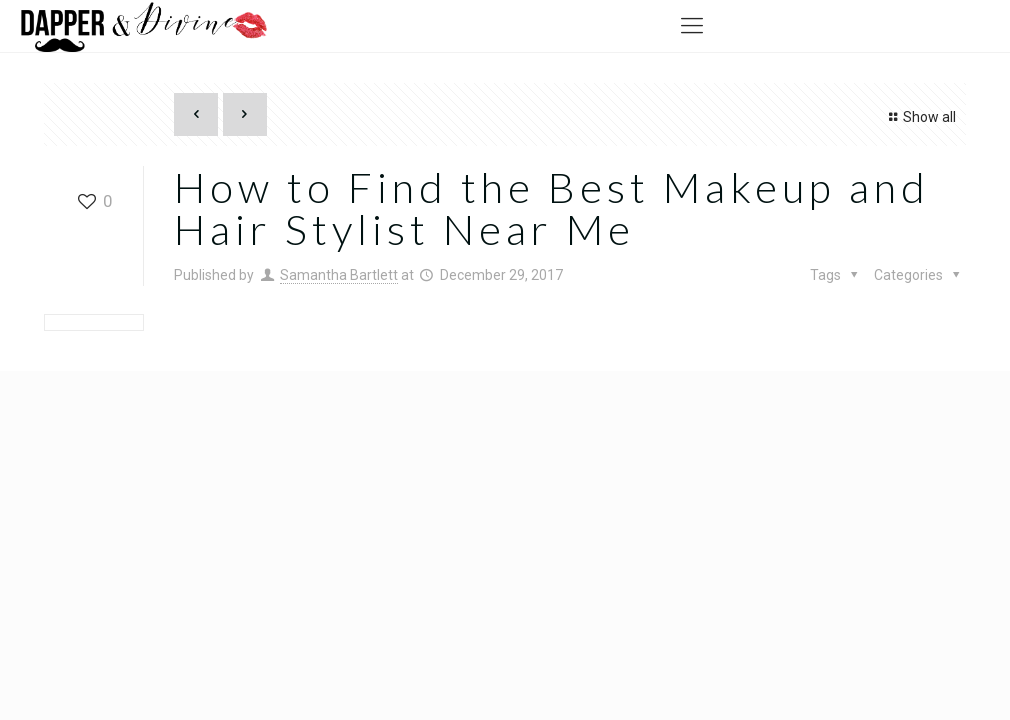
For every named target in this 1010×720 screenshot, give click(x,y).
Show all (919, 117)
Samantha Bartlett (339, 275)
